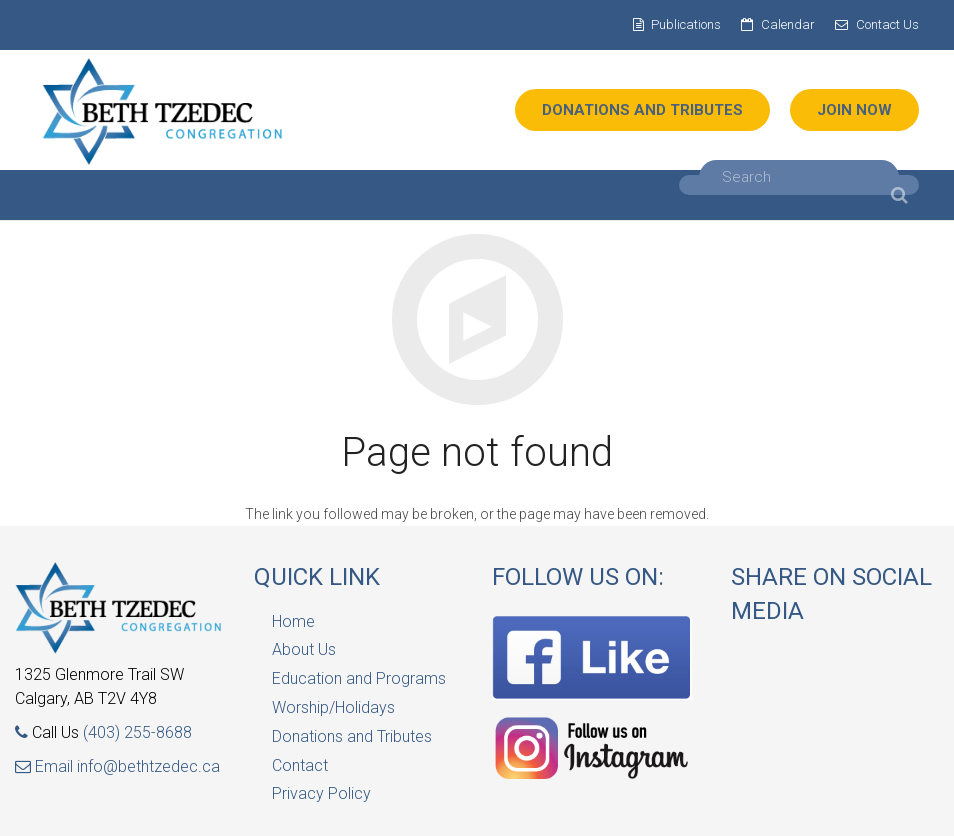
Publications (686, 24)
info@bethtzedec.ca (148, 766)
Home (293, 621)
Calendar (788, 24)
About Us (304, 649)
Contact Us (887, 24)
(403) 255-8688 (137, 732)
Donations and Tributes (352, 736)
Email (46, 766)
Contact (300, 765)
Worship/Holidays (333, 707)
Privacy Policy (321, 793)
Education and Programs (359, 678)
